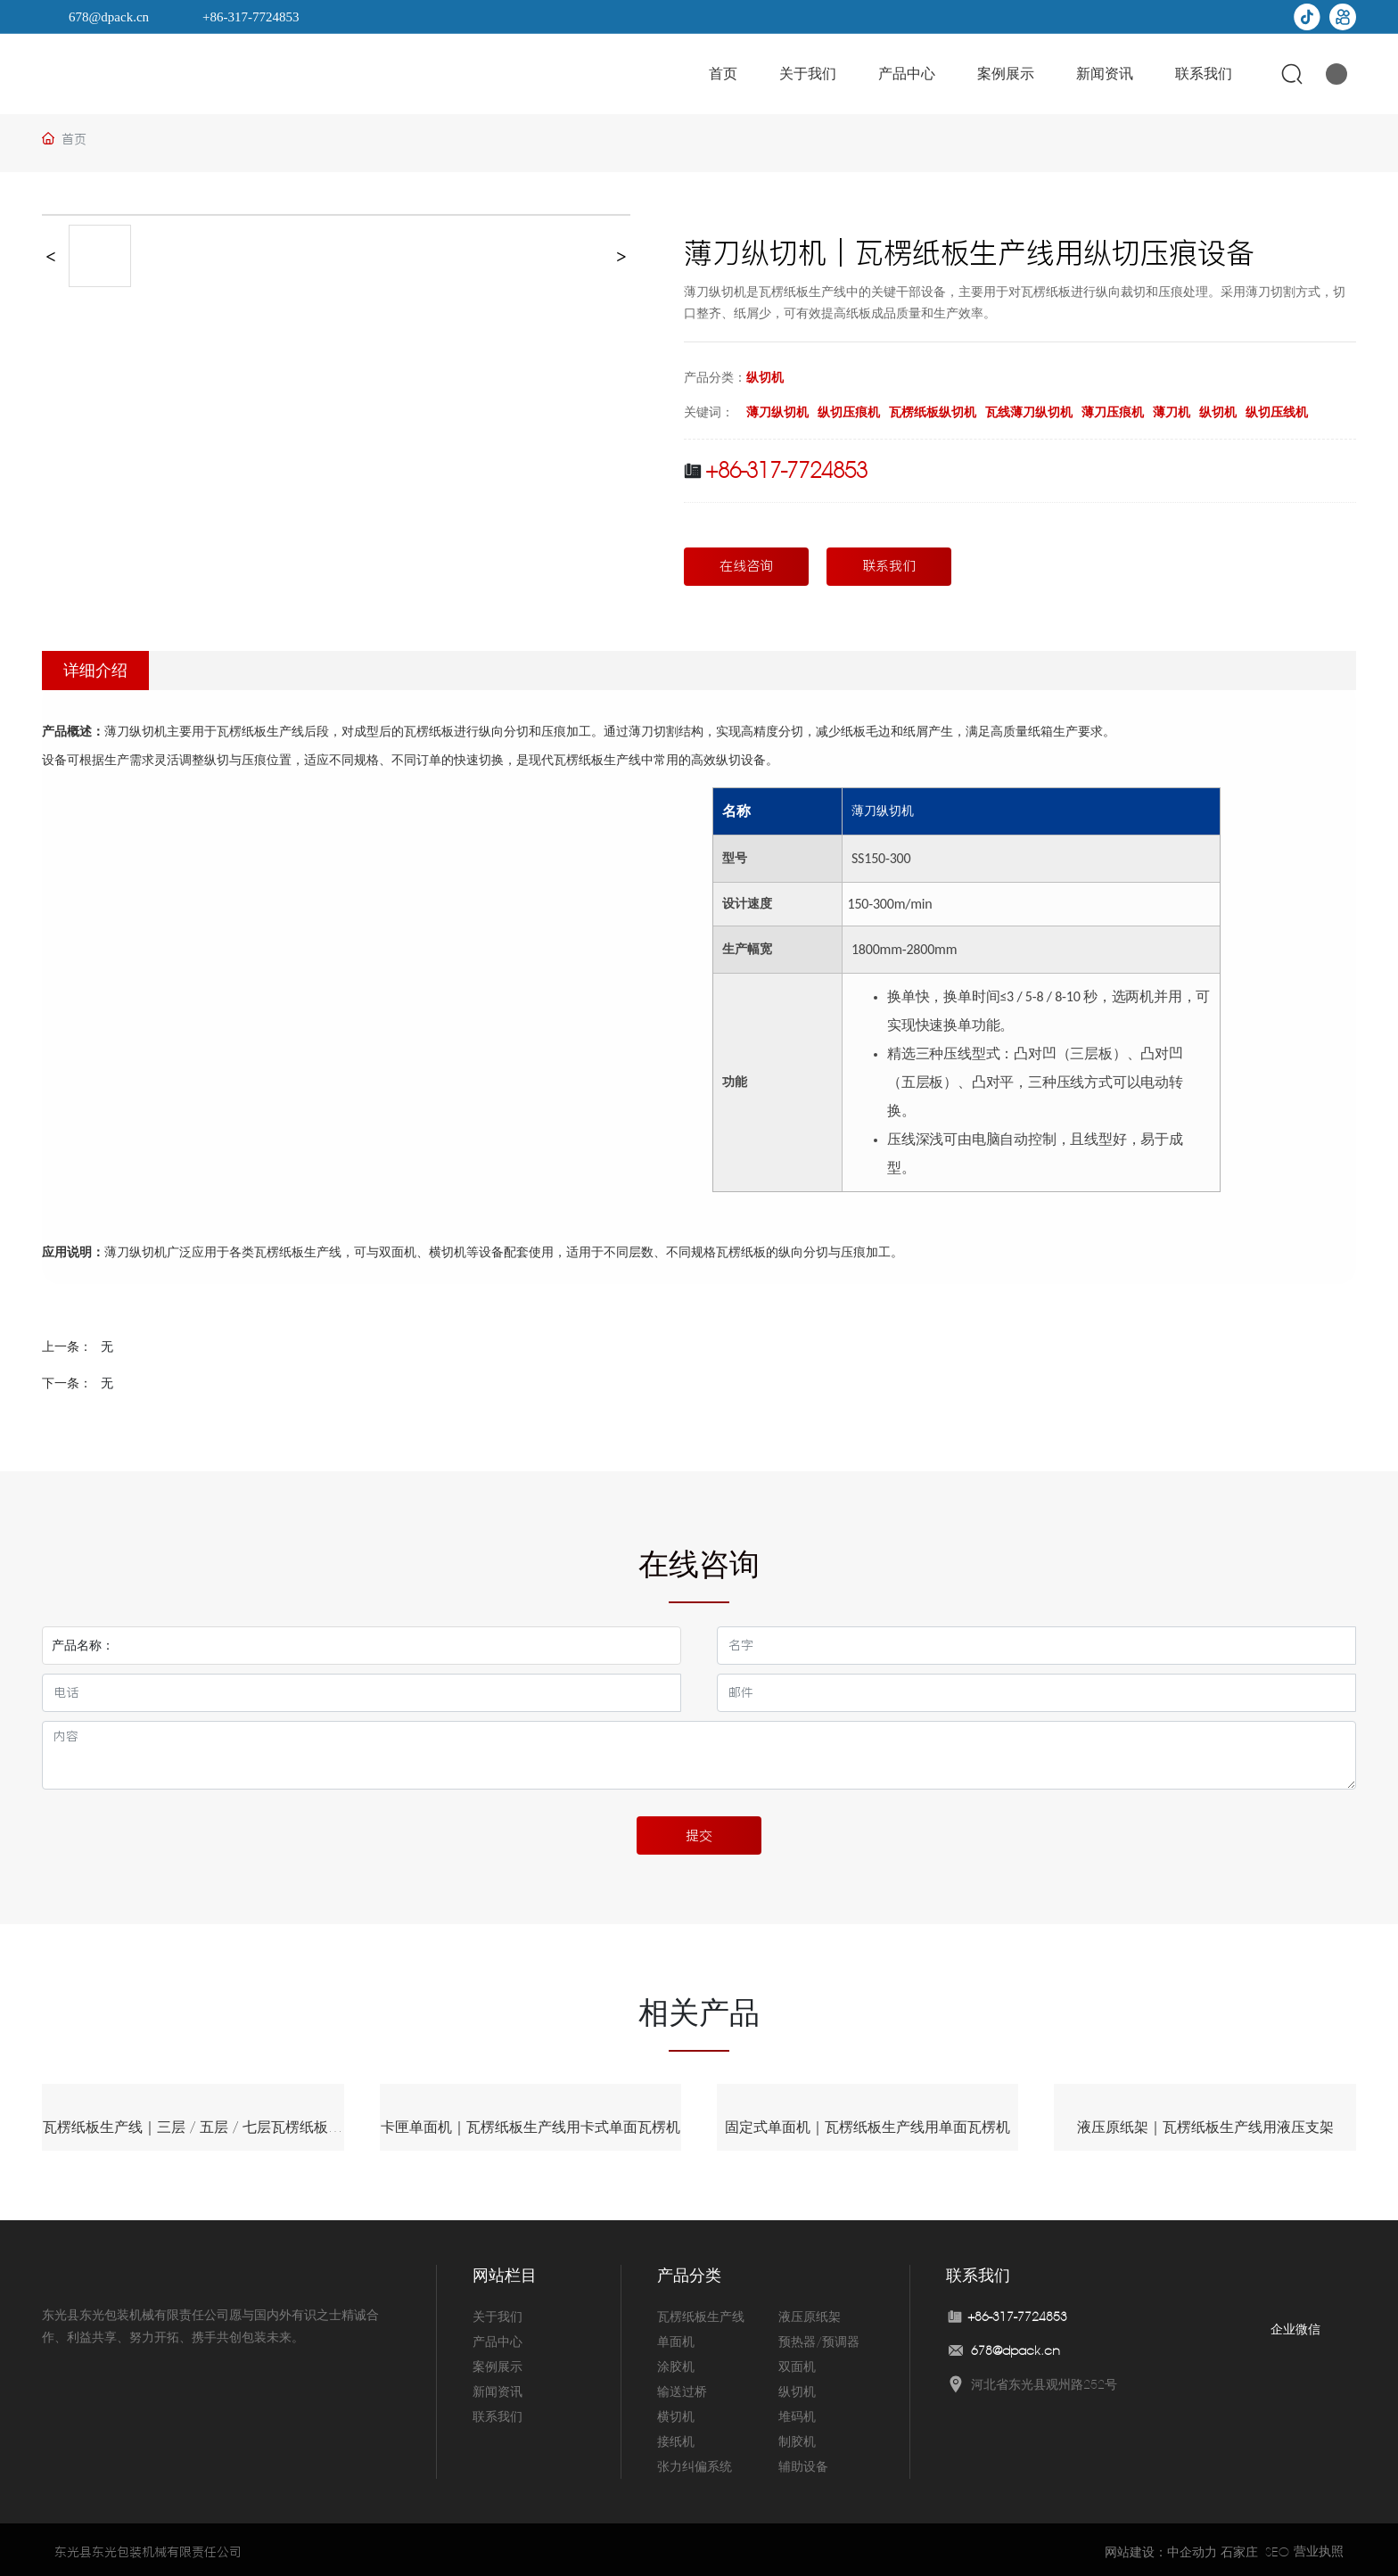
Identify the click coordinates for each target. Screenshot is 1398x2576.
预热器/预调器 (818, 2338)
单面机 (676, 2338)
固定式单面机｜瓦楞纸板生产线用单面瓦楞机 (867, 2127)
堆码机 (797, 2413)
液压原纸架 (809, 2313)
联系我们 (497, 2413)
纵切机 (765, 377)
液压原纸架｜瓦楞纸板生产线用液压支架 (1205, 2127)
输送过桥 (682, 2388)
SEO (1277, 2547)
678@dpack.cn (109, 17)
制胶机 (797, 2438)
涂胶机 (676, 2363)
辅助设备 (803, 2463)
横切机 (676, 2413)
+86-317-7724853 (250, 17)
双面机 (797, 2363)
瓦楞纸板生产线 (700, 2313)
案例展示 (497, 2363)
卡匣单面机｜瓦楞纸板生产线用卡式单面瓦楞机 (530, 2127)
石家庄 (1239, 2547)
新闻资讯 (497, 2388)
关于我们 (497, 2313)
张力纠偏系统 (694, 2463)
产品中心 (497, 2338)
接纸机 (676, 2438)
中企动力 (1192, 2547)
